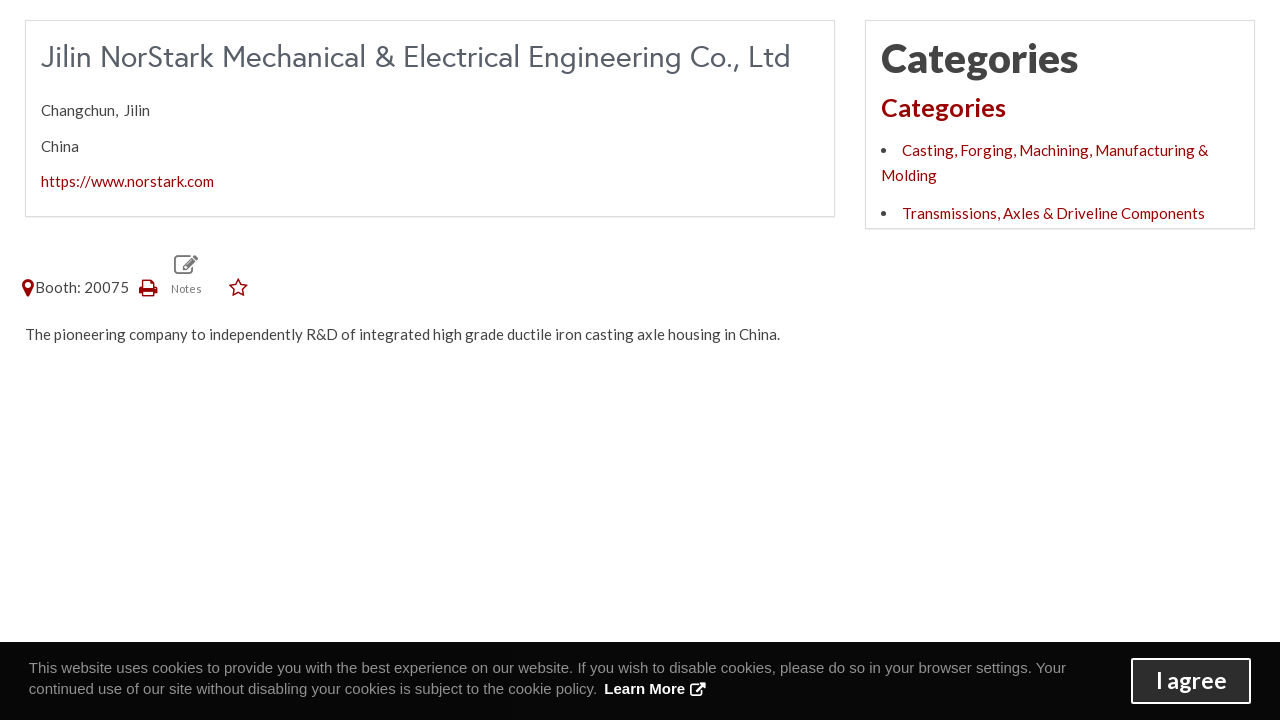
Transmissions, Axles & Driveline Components (1053, 213)
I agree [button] (1191, 680)
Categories (943, 107)
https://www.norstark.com (127, 181)
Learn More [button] (644, 688)
